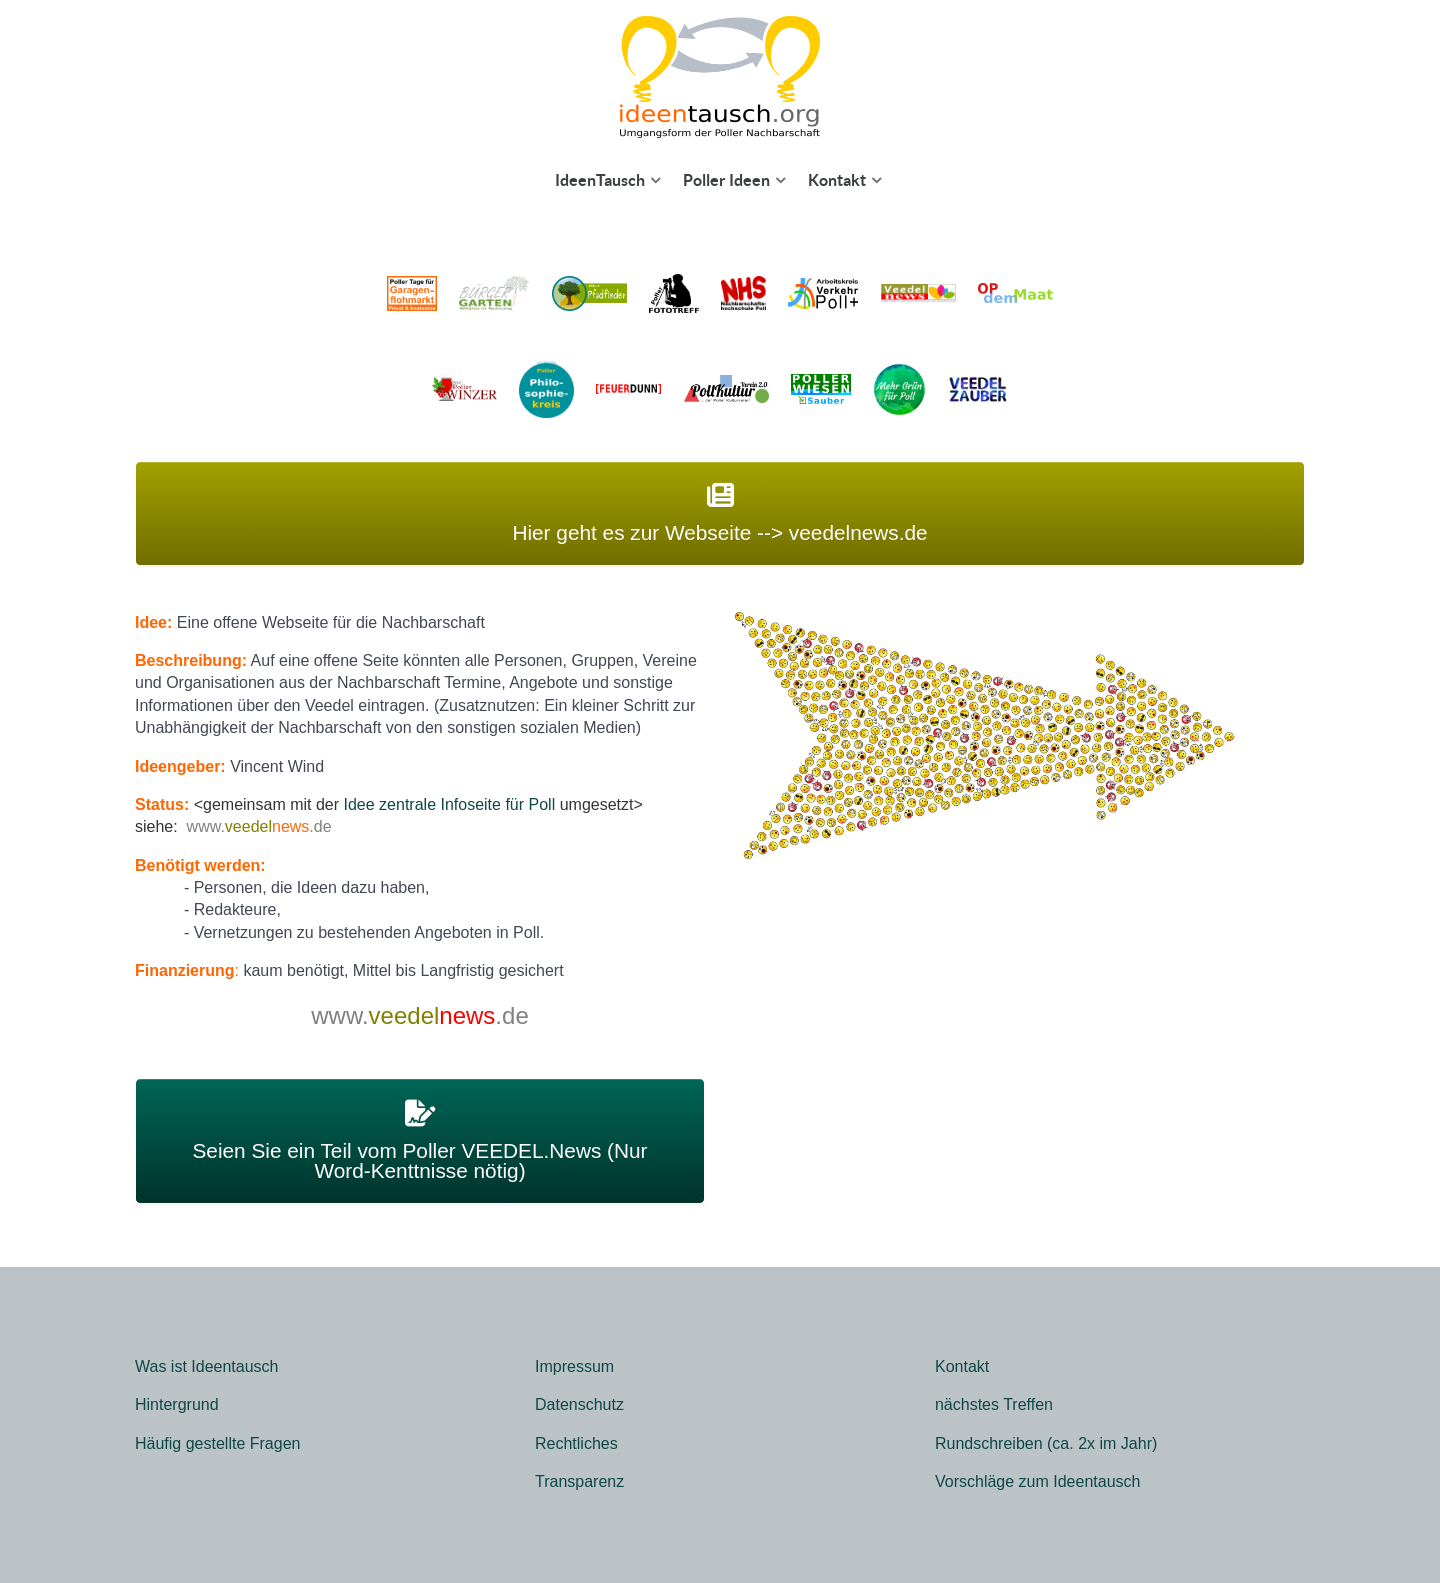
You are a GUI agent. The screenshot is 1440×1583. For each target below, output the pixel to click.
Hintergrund (177, 1404)
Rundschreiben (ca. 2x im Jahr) (1046, 1443)
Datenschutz (579, 1404)
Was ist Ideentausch (206, 1366)
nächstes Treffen (994, 1404)
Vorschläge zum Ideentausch (1037, 1481)
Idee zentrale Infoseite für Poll (450, 804)
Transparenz (579, 1481)
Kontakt (962, 1366)
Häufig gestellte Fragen (217, 1443)
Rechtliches (576, 1443)
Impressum (574, 1366)
